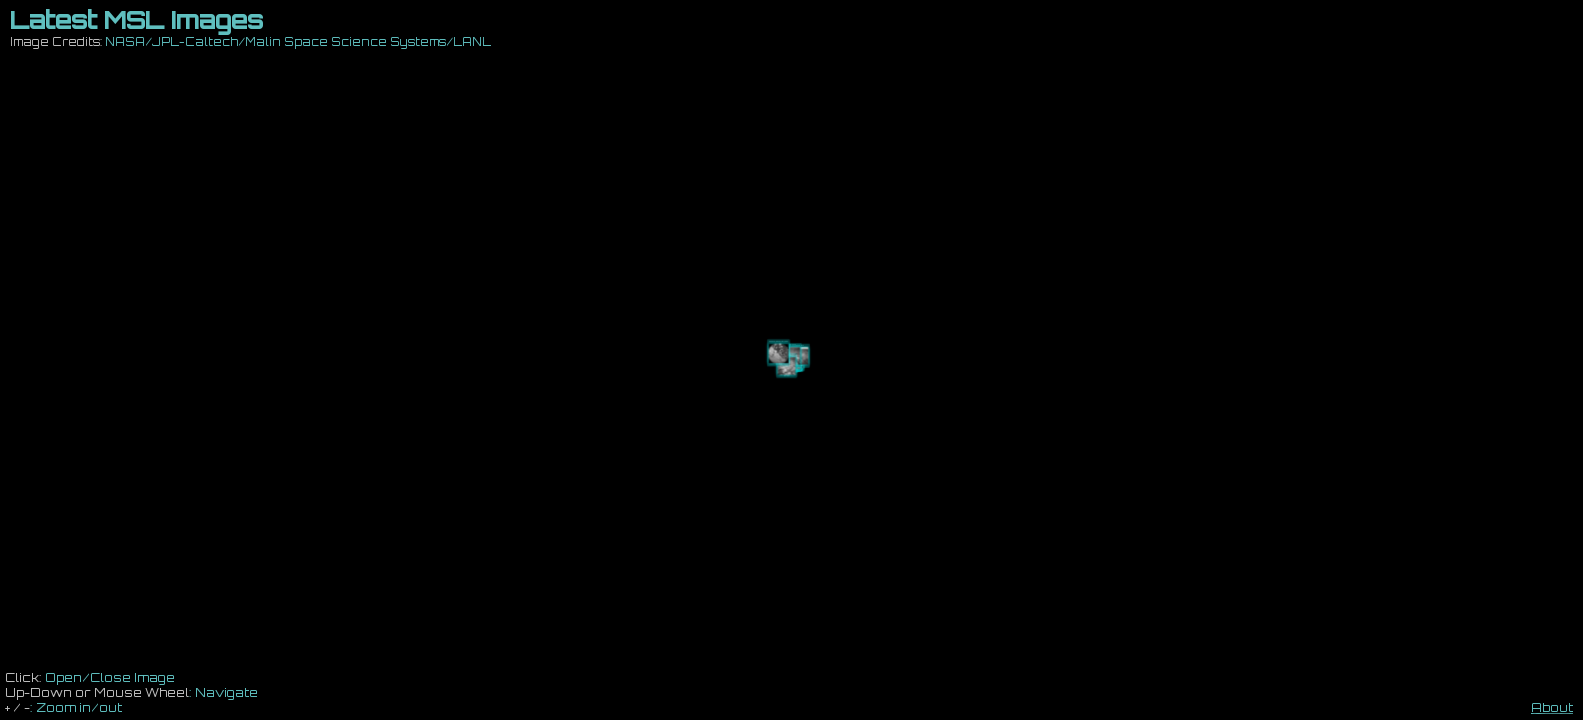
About (1552, 707)
